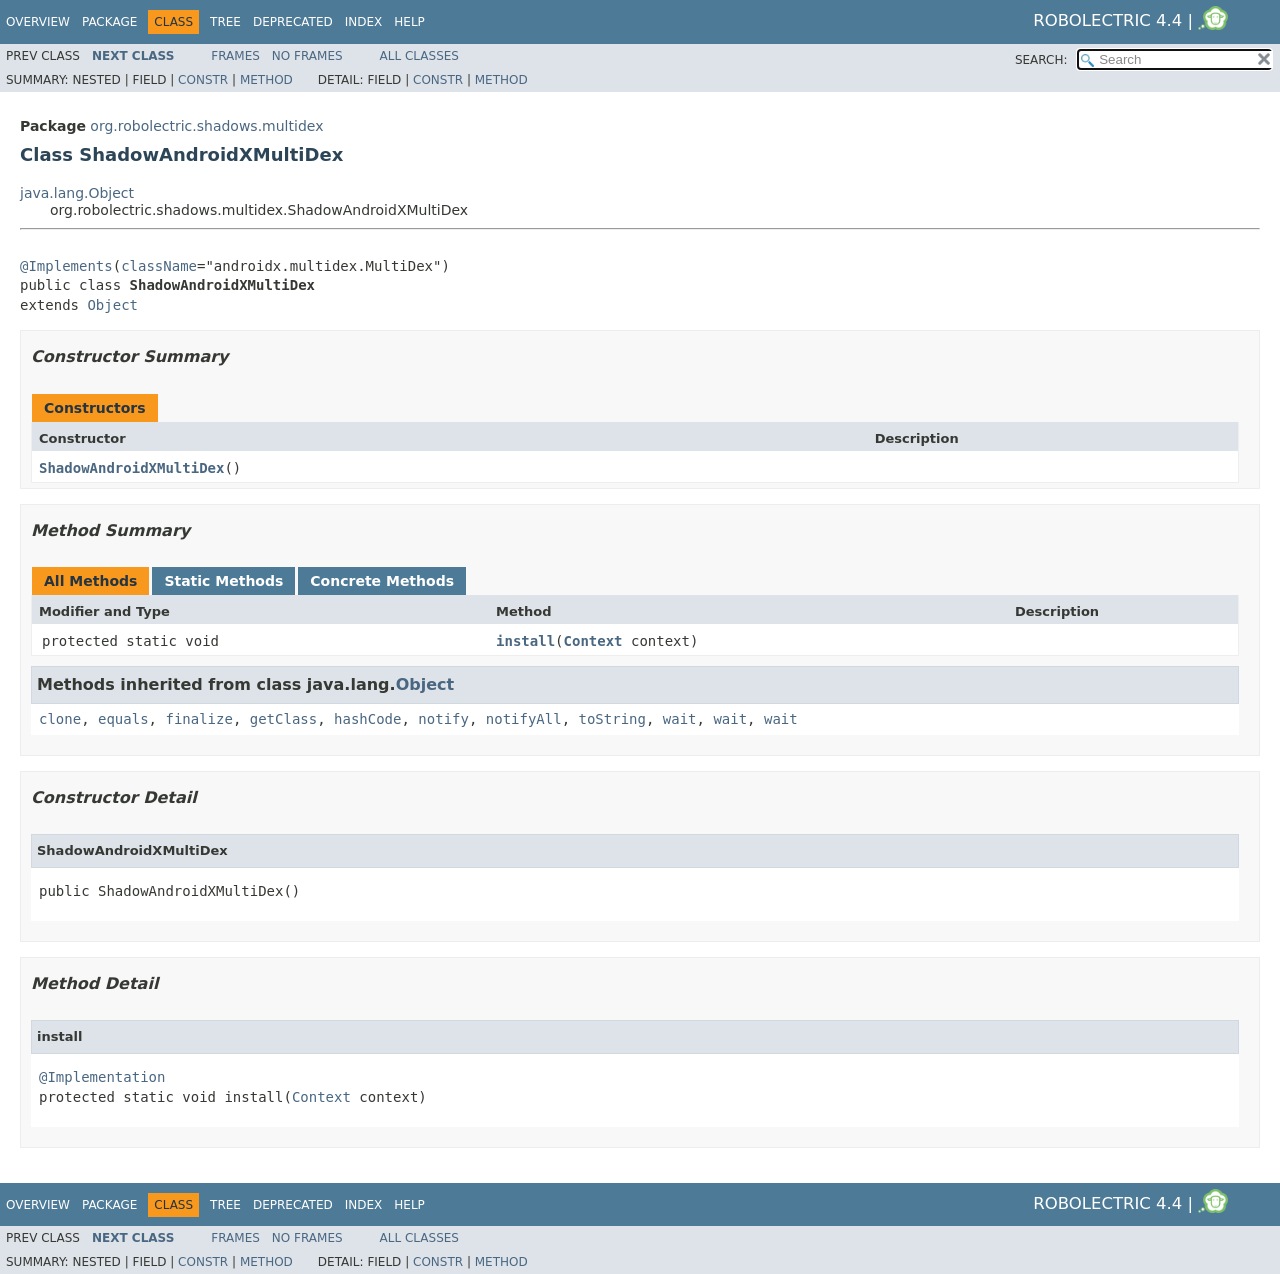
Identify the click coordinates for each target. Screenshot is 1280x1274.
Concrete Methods (382, 581)
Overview (38, 22)
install (525, 641)
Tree (225, 22)
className (159, 266)
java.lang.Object (77, 193)
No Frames (307, 56)
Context (593, 641)
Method (266, 80)
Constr (203, 80)
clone (60, 719)
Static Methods (223, 581)
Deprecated (293, 22)
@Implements (66, 266)
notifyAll (524, 719)
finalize (198, 719)
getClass (283, 719)
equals (123, 719)
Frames (235, 56)
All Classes (419, 56)
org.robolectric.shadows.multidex (206, 126)
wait (680, 719)
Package (109, 22)
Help (409, 22)
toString (612, 719)
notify (443, 719)
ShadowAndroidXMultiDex (131, 468)
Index (364, 22)
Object (112, 305)
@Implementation (102, 1077)
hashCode (367, 719)
